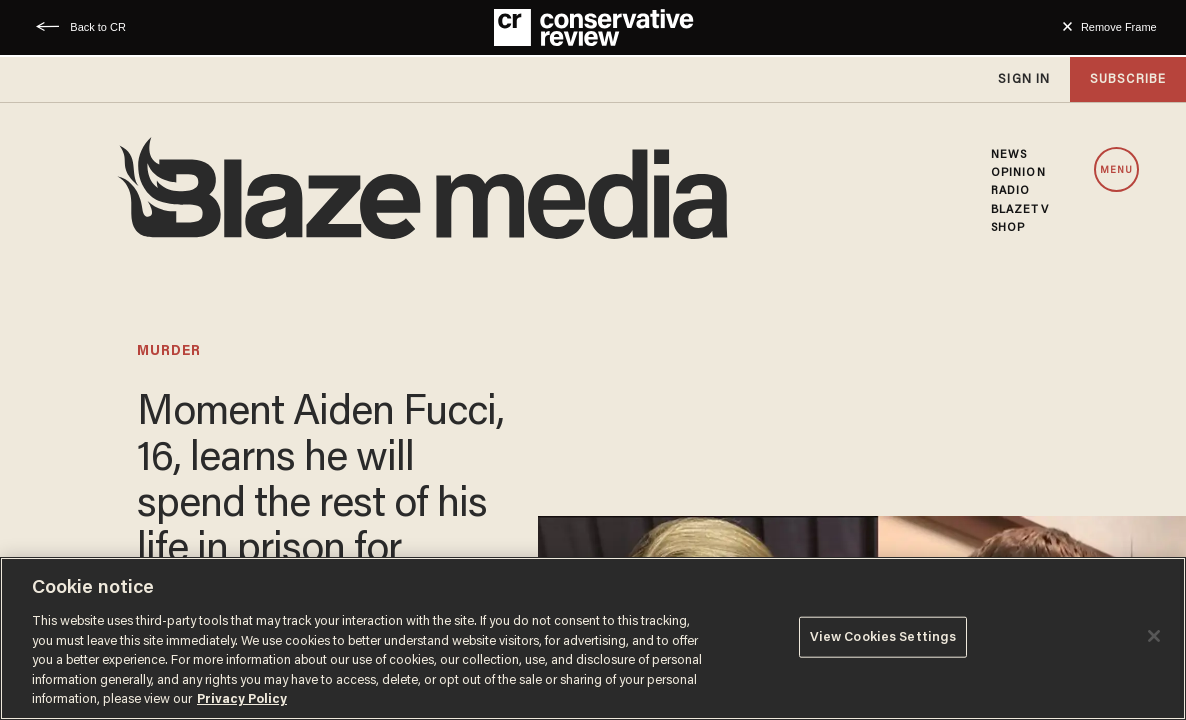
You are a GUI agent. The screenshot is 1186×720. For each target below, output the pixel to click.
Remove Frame (1119, 27)
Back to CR (98, 27)
